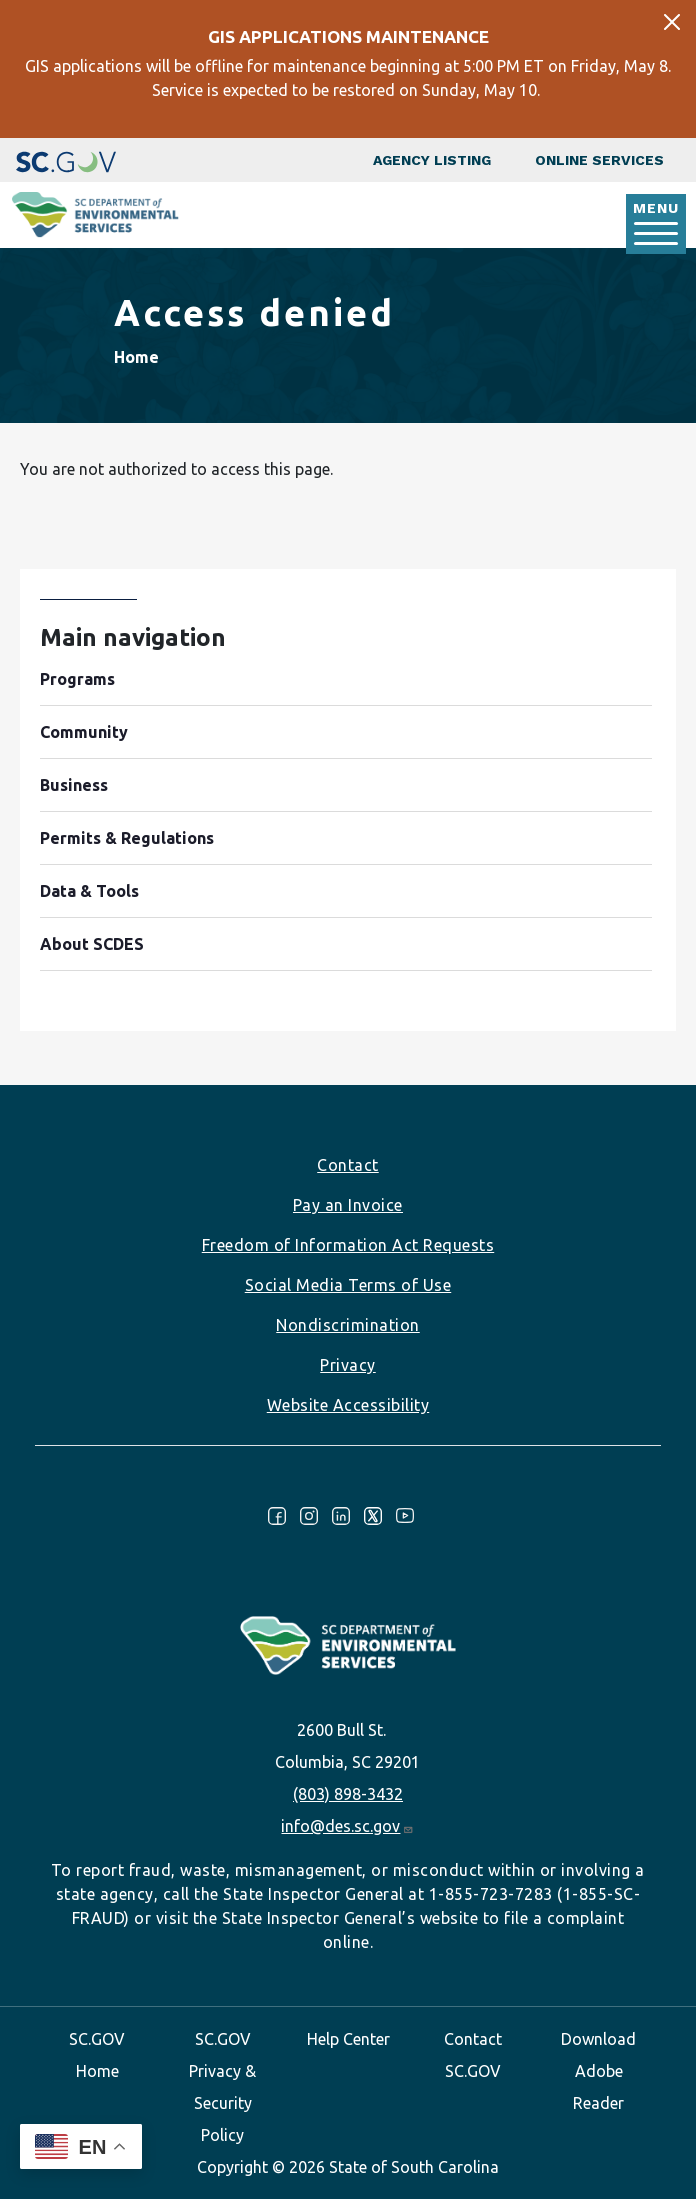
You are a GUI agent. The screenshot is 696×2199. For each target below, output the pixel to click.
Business (74, 785)
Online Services (599, 160)
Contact (348, 1165)
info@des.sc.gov (347, 1826)
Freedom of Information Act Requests (348, 1245)
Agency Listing (432, 160)
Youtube (405, 1516)
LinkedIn (341, 1516)
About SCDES (92, 944)
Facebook (277, 1516)
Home (136, 357)
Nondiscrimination (348, 1325)
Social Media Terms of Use (348, 1285)
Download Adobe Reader (598, 2071)
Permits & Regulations (127, 838)
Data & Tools (89, 891)
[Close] (672, 22)
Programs (77, 679)
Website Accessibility (348, 1405)
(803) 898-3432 (348, 1794)
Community (84, 732)
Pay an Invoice (348, 1205)
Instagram (309, 1516)
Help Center (348, 2039)
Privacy (348, 1365)
